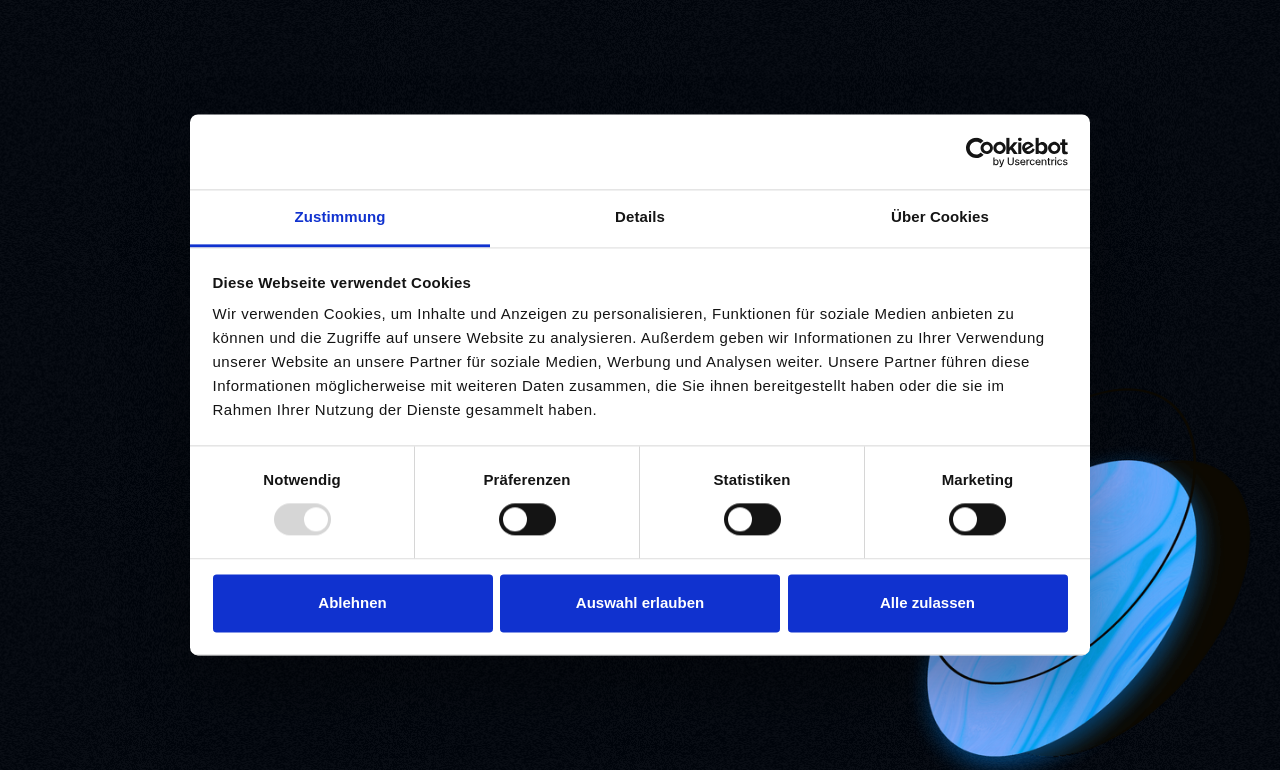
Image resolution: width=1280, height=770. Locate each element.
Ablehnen (352, 602)
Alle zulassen (927, 602)
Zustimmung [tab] (340, 216)
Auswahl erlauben (640, 602)
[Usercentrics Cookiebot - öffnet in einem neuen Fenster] (980, 152)
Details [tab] (640, 216)
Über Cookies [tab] (940, 216)
